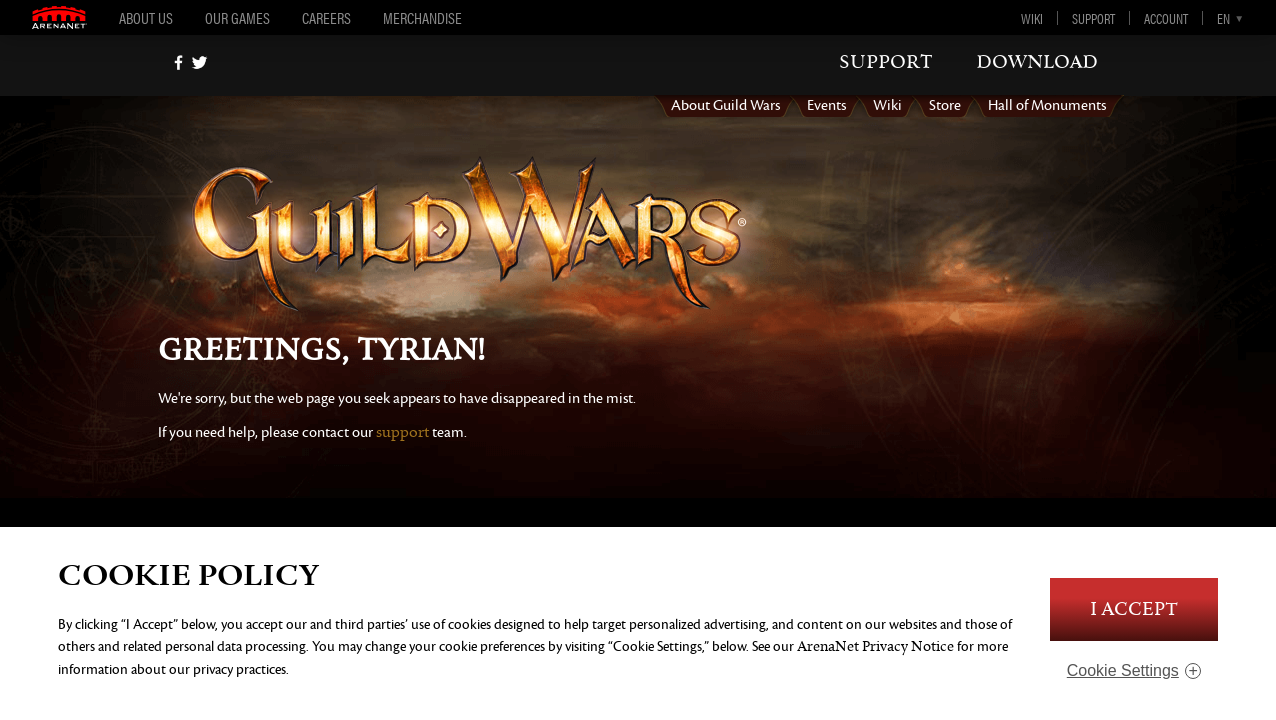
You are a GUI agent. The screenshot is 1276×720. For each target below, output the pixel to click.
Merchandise (422, 17)
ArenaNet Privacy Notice (875, 646)
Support (1093, 18)
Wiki (1032, 18)
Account (1166, 18)
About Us (146, 17)
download (1037, 62)
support (886, 62)
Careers (326, 17)
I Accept (1134, 609)
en (1223, 18)
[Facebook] (178, 62)
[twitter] (199, 62)
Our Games (237, 17)
